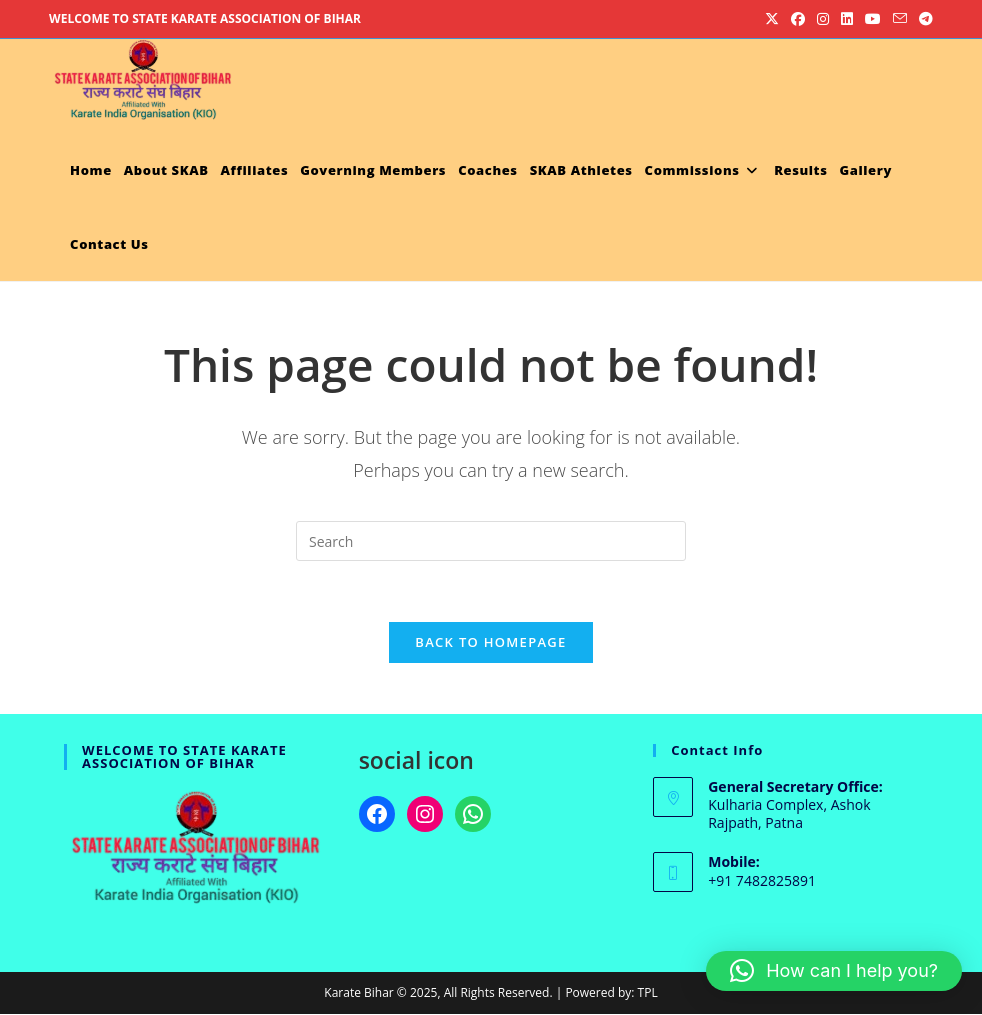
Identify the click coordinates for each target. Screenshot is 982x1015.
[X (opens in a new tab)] (772, 19)
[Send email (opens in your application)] (900, 19)
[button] (834, 971)
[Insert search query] (491, 541)
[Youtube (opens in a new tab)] (873, 19)
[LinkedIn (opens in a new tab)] (847, 19)
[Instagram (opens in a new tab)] (823, 19)
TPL (648, 993)
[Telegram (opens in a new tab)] (923, 19)
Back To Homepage (490, 642)
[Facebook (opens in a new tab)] (798, 19)
